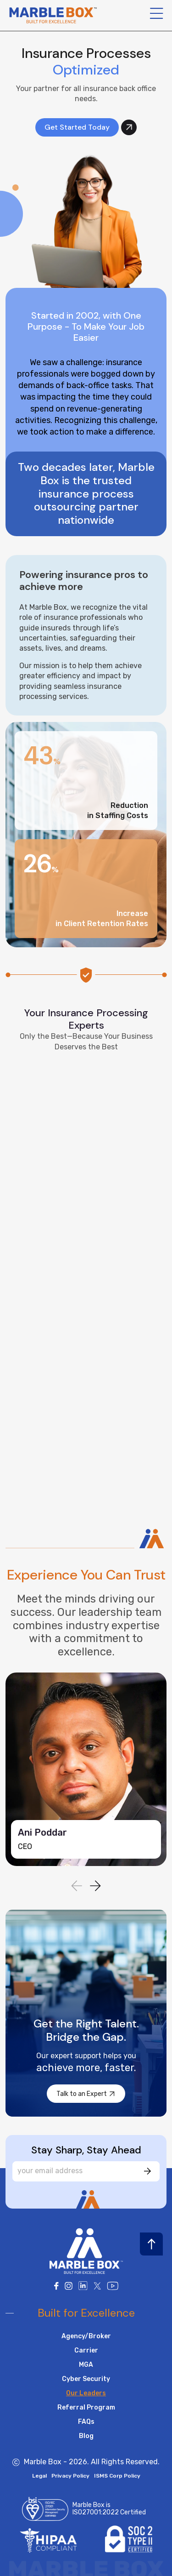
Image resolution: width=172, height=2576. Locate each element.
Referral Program (86, 2407)
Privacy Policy (70, 2476)
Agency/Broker (86, 2336)
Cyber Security (86, 2379)
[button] (95, 1886)
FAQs (86, 2422)
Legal (39, 2476)
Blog (86, 2436)
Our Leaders (86, 2393)
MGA (86, 2365)
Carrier (86, 2350)
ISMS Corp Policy (117, 2476)
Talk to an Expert (86, 2094)
